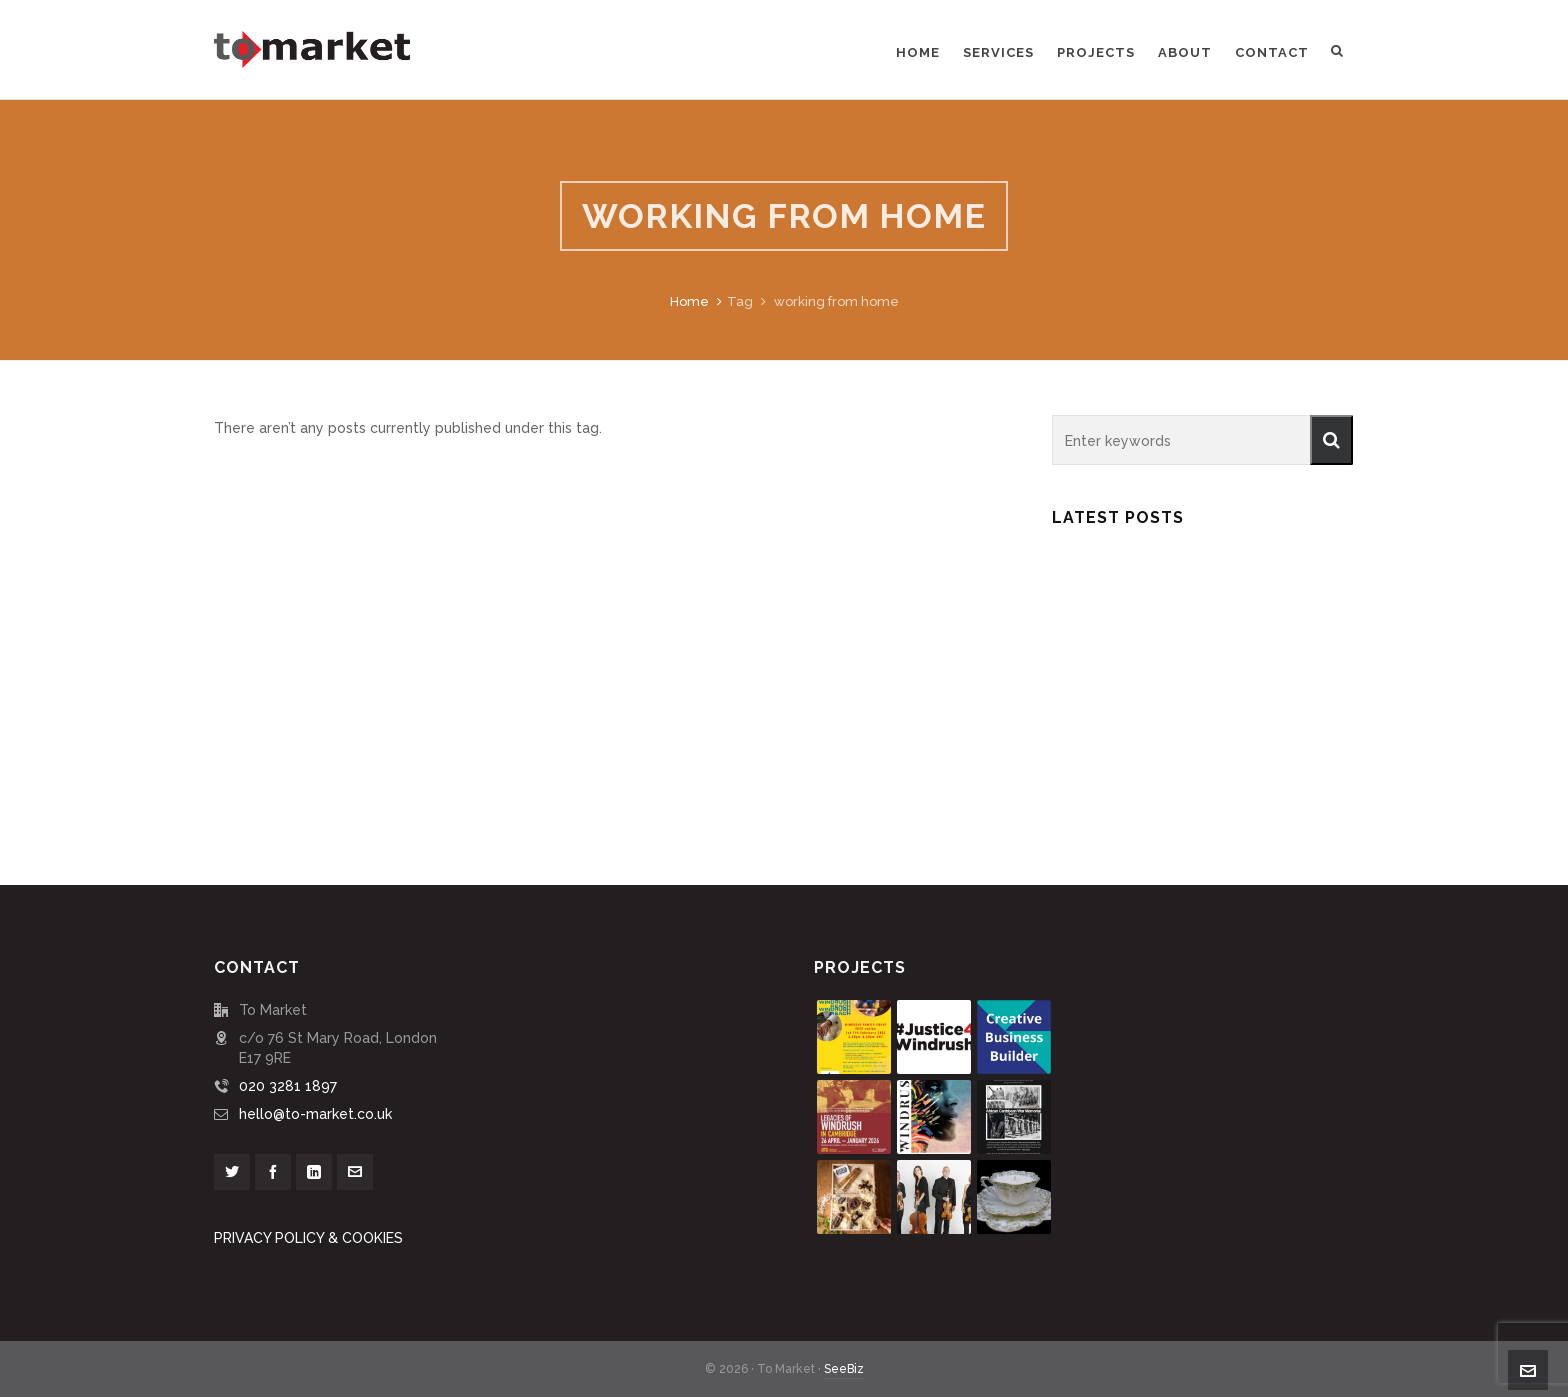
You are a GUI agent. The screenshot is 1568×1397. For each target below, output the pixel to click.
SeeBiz (844, 1369)
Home (689, 301)
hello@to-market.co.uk (315, 1114)
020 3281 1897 (288, 1086)
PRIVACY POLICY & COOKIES (308, 1238)
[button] (1331, 440)
